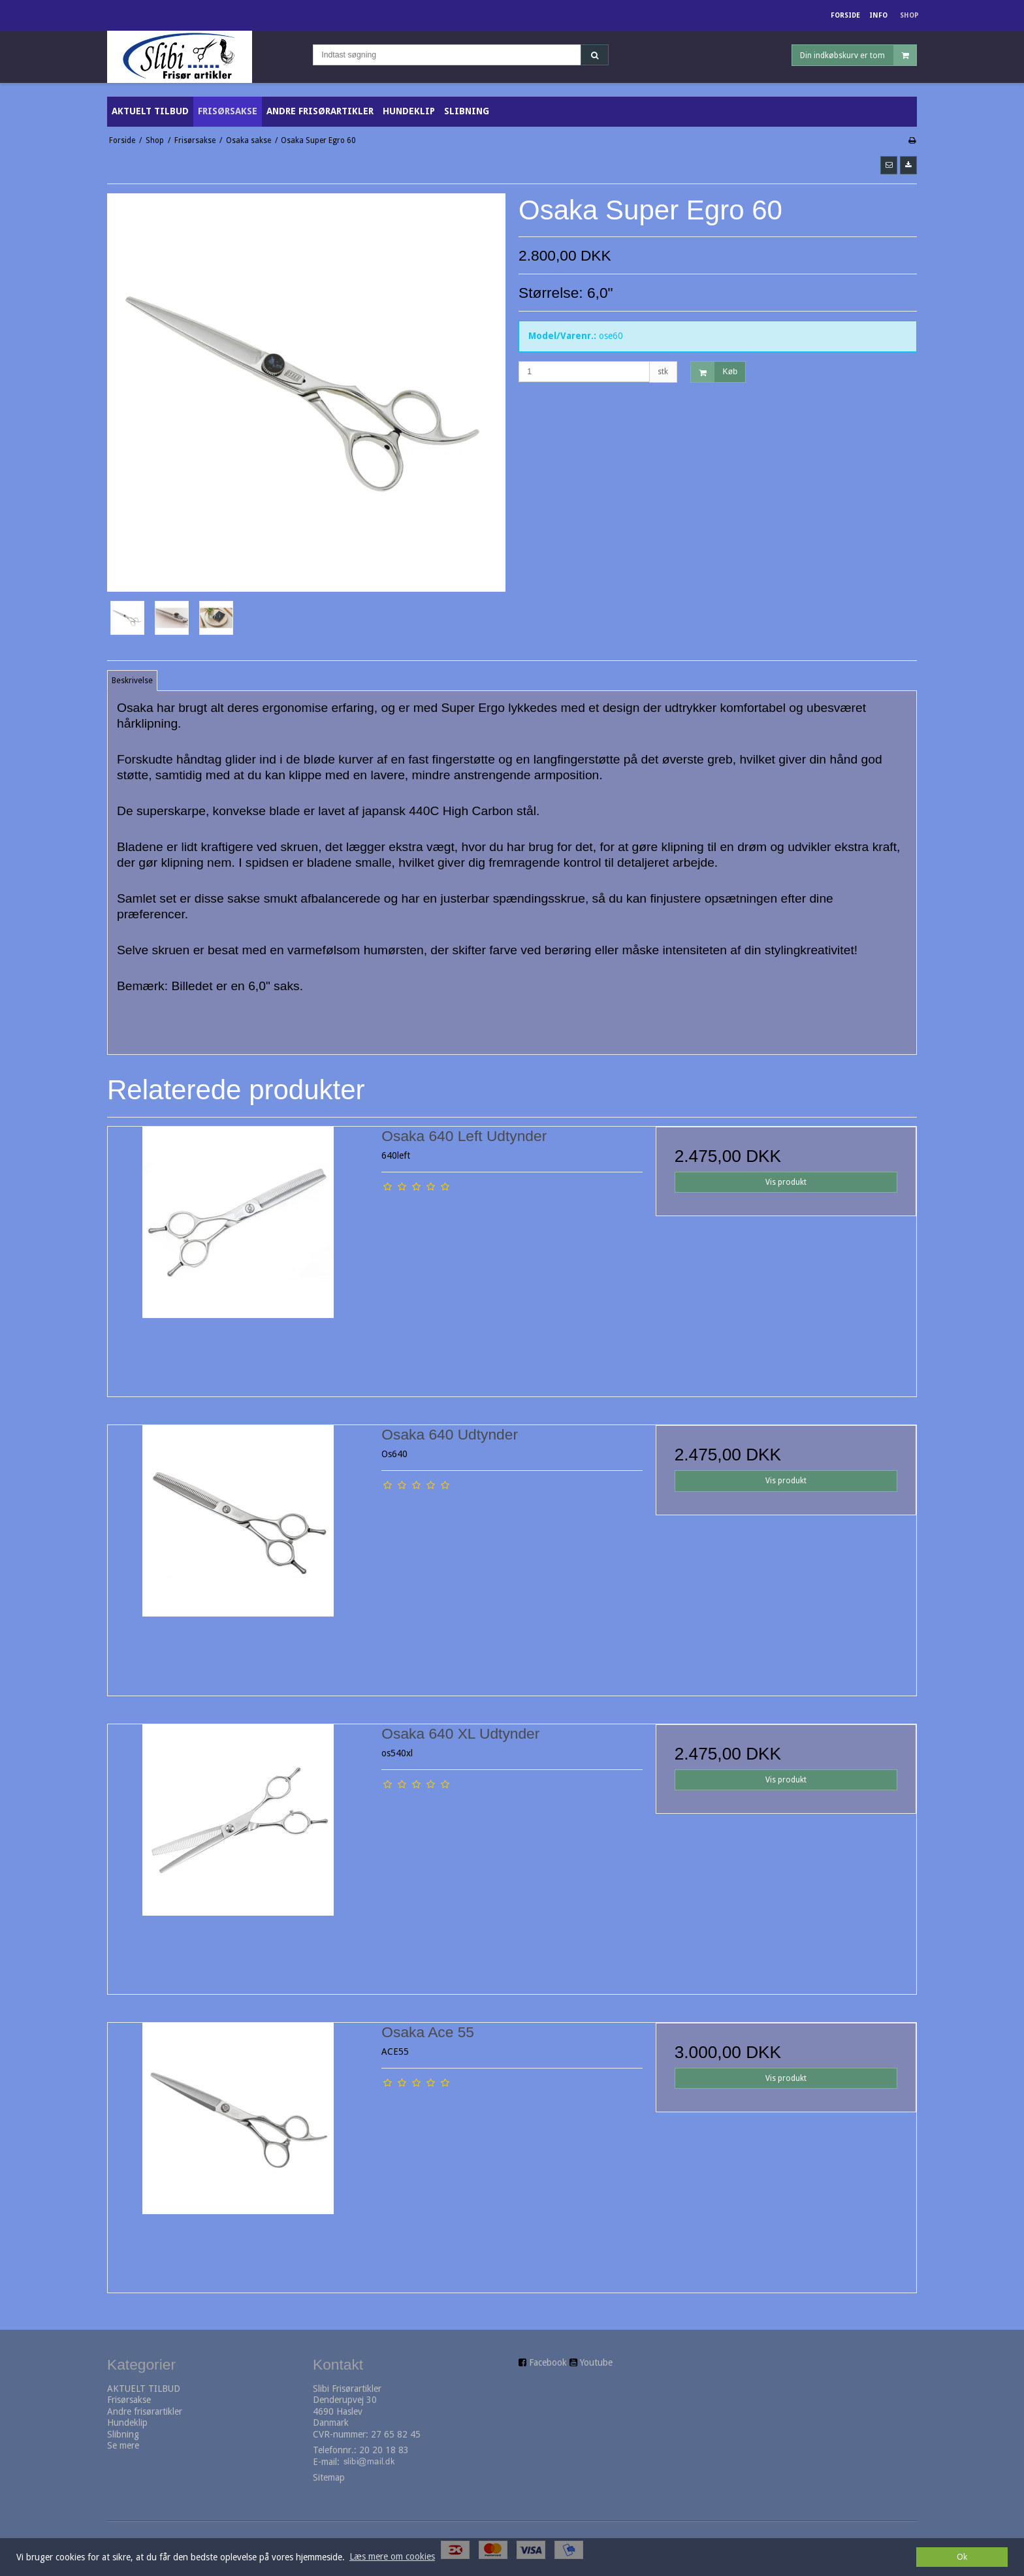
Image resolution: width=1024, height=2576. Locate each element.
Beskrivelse (132, 680)
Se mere (123, 2445)
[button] (888, 165)
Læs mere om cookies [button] (392, 2556)
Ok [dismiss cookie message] (962, 2557)
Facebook (548, 2362)
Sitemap (329, 2477)
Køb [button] (714, 372)
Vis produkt (786, 1182)
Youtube (596, 2362)
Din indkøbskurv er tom (858, 55)
